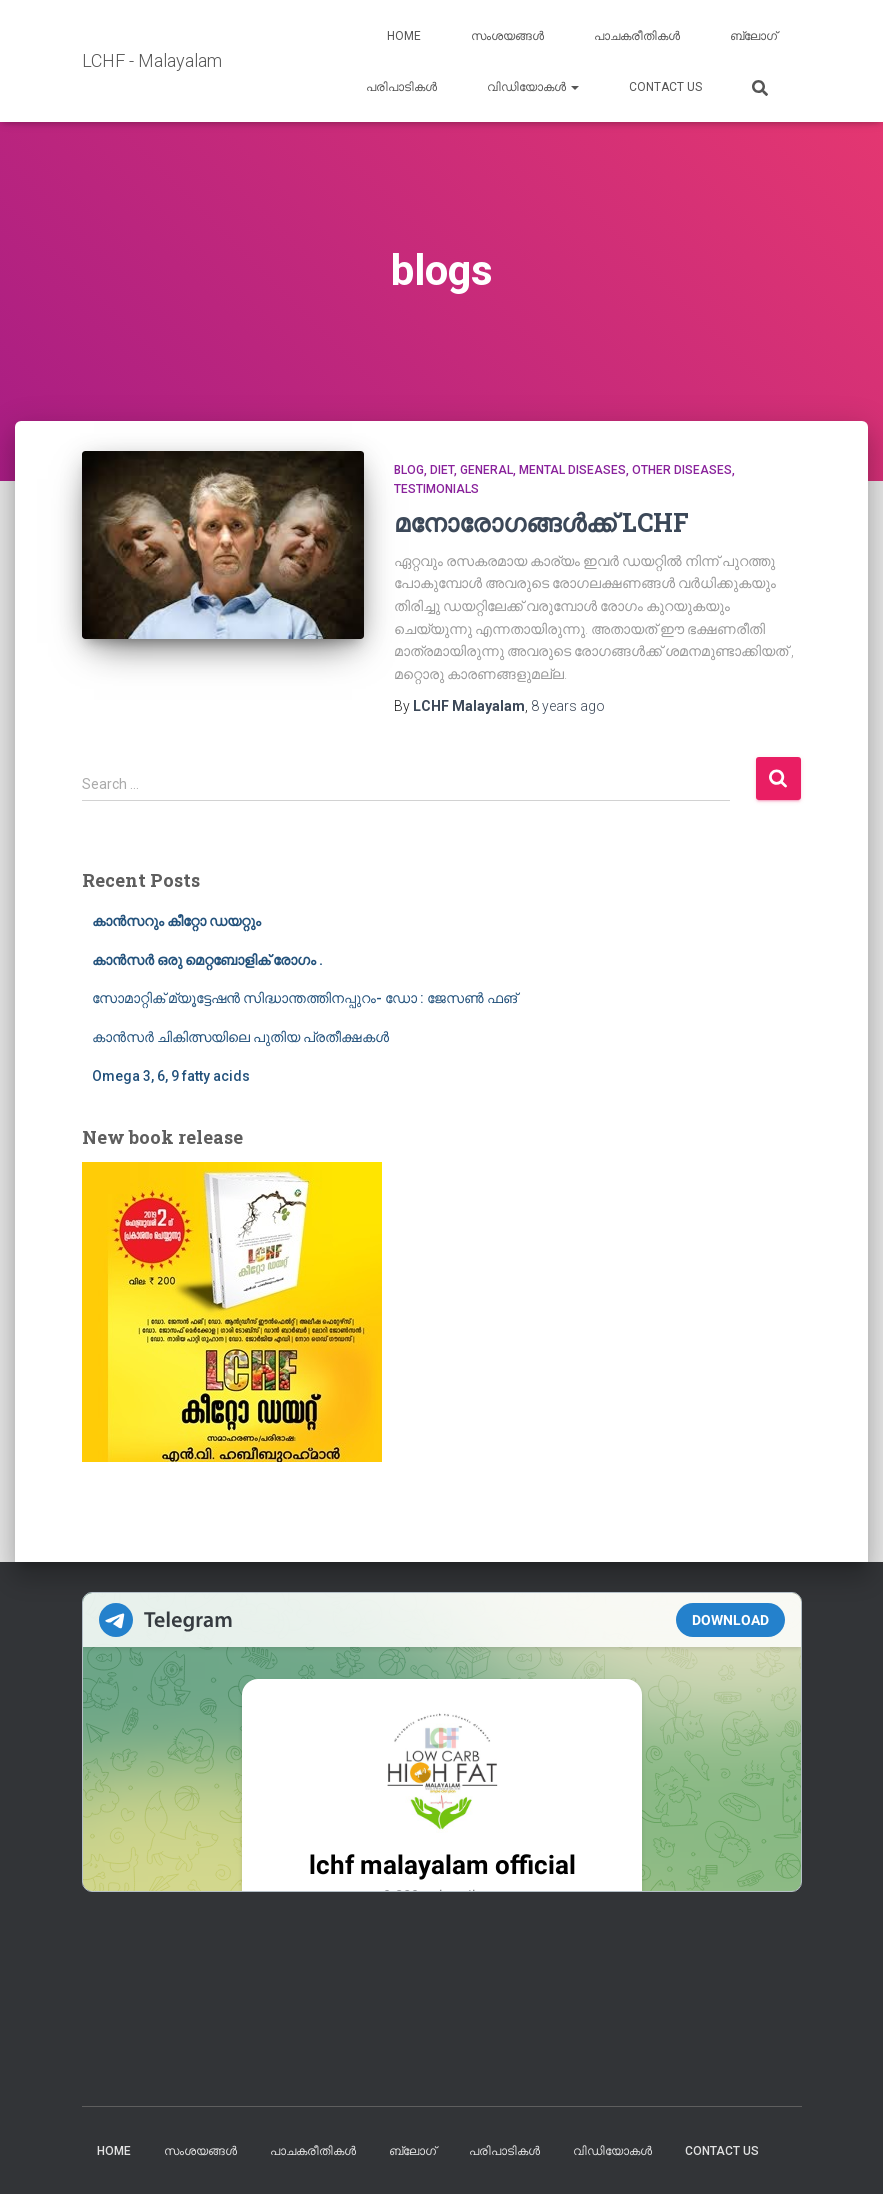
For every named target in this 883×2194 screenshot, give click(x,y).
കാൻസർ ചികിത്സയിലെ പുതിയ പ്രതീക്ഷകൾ (240, 1037)
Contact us (665, 87)
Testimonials (436, 489)
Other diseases (682, 470)
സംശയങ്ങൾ (507, 36)
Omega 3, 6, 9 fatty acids (171, 1076)
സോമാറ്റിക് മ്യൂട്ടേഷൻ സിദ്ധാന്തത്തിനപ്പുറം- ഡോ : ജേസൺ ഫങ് (304, 998)
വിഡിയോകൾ (533, 87)
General (486, 470)
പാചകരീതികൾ (637, 36)
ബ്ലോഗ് (753, 36)
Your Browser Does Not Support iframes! (442, 1742)
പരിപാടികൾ (401, 87)
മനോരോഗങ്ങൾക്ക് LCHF (541, 522)
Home (404, 36)
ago (568, 706)
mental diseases (572, 470)
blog (409, 470)
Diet (442, 470)
